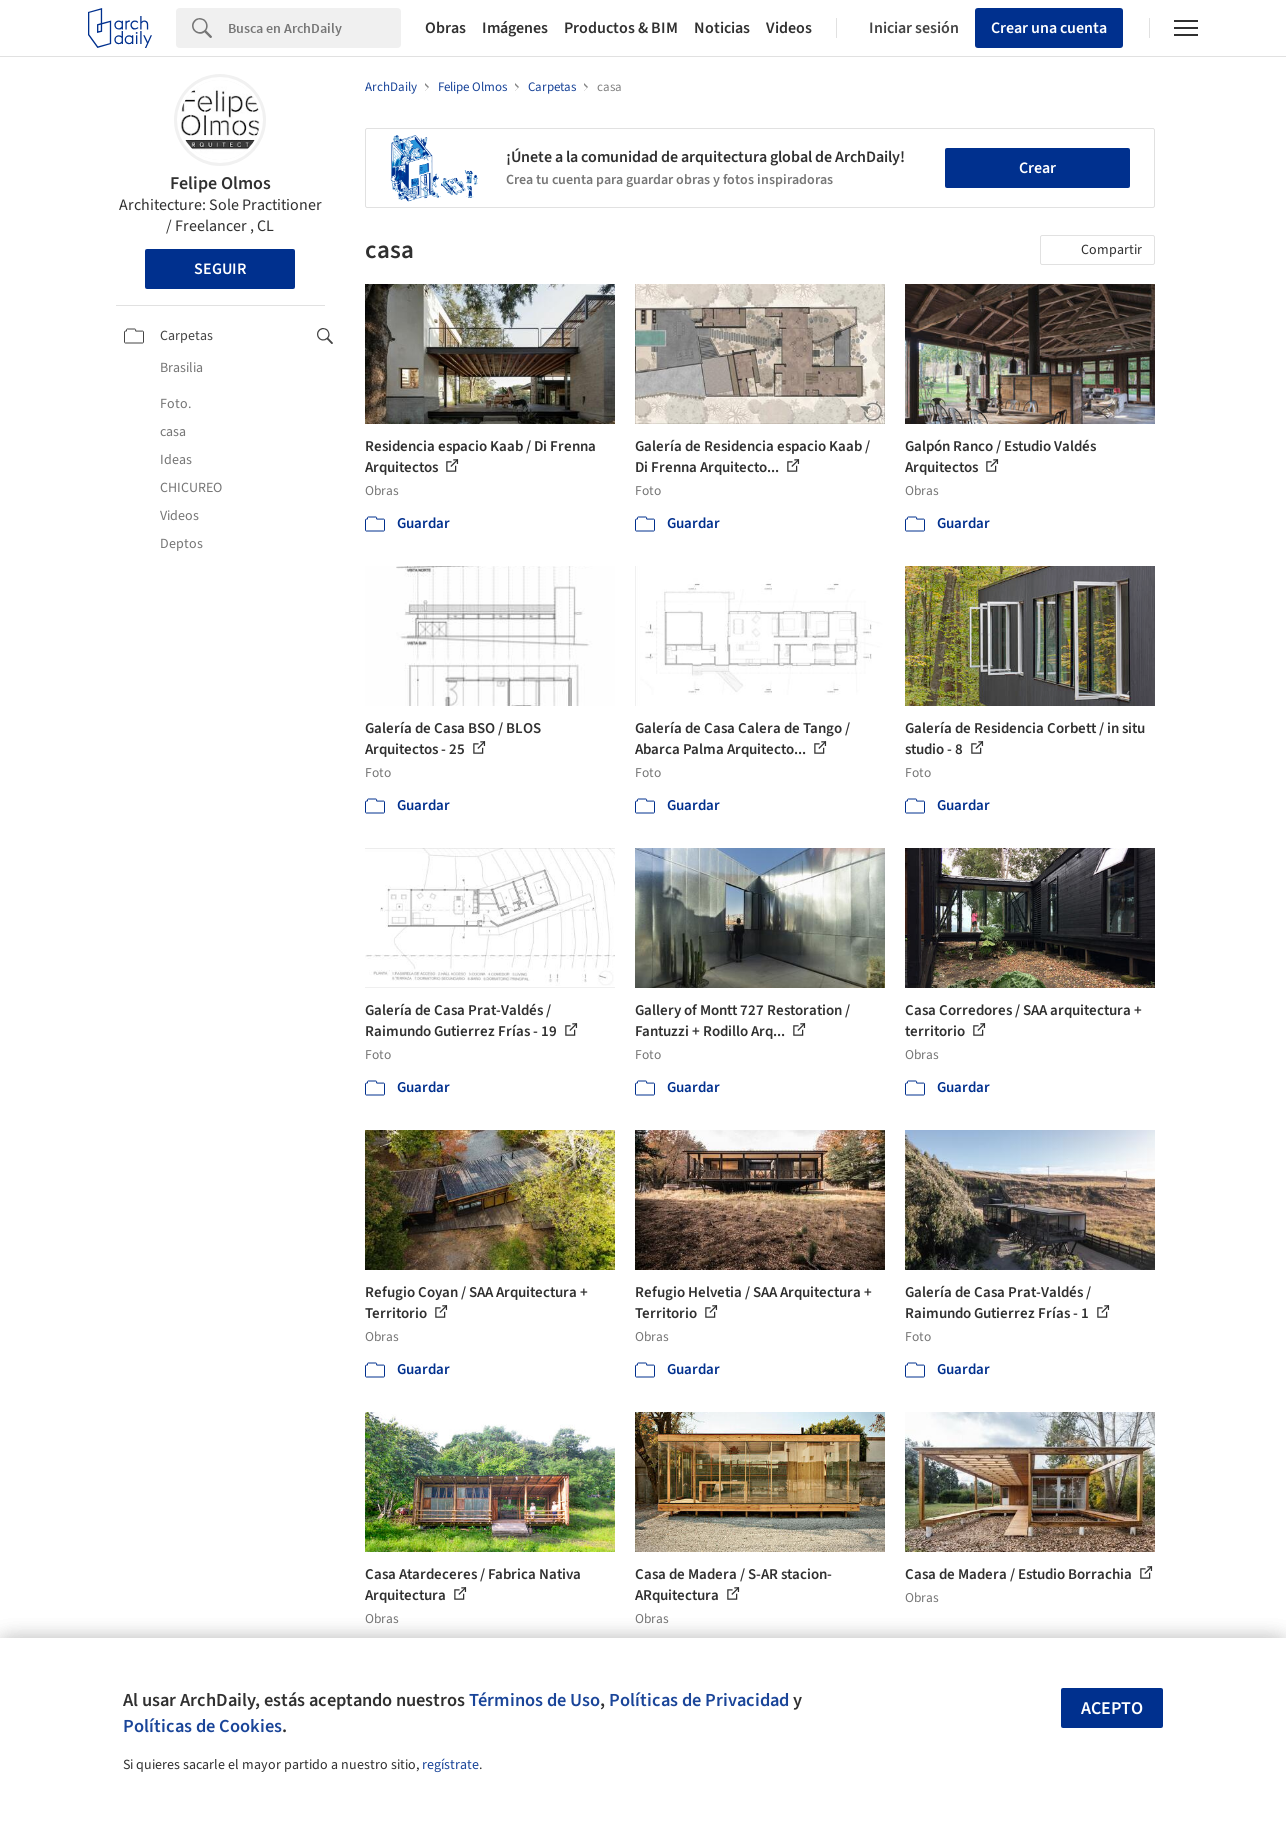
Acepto (1112, 1708)
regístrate (450, 1765)
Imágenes (515, 28)
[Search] (314, 28)
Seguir (220, 269)
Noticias (722, 28)
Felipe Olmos (220, 183)
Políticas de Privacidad (699, 1700)
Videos (789, 28)
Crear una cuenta (1049, 28)
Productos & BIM (621, 28)
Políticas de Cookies (202, 1726)
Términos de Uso (534, 1700)
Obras (445, 28)
